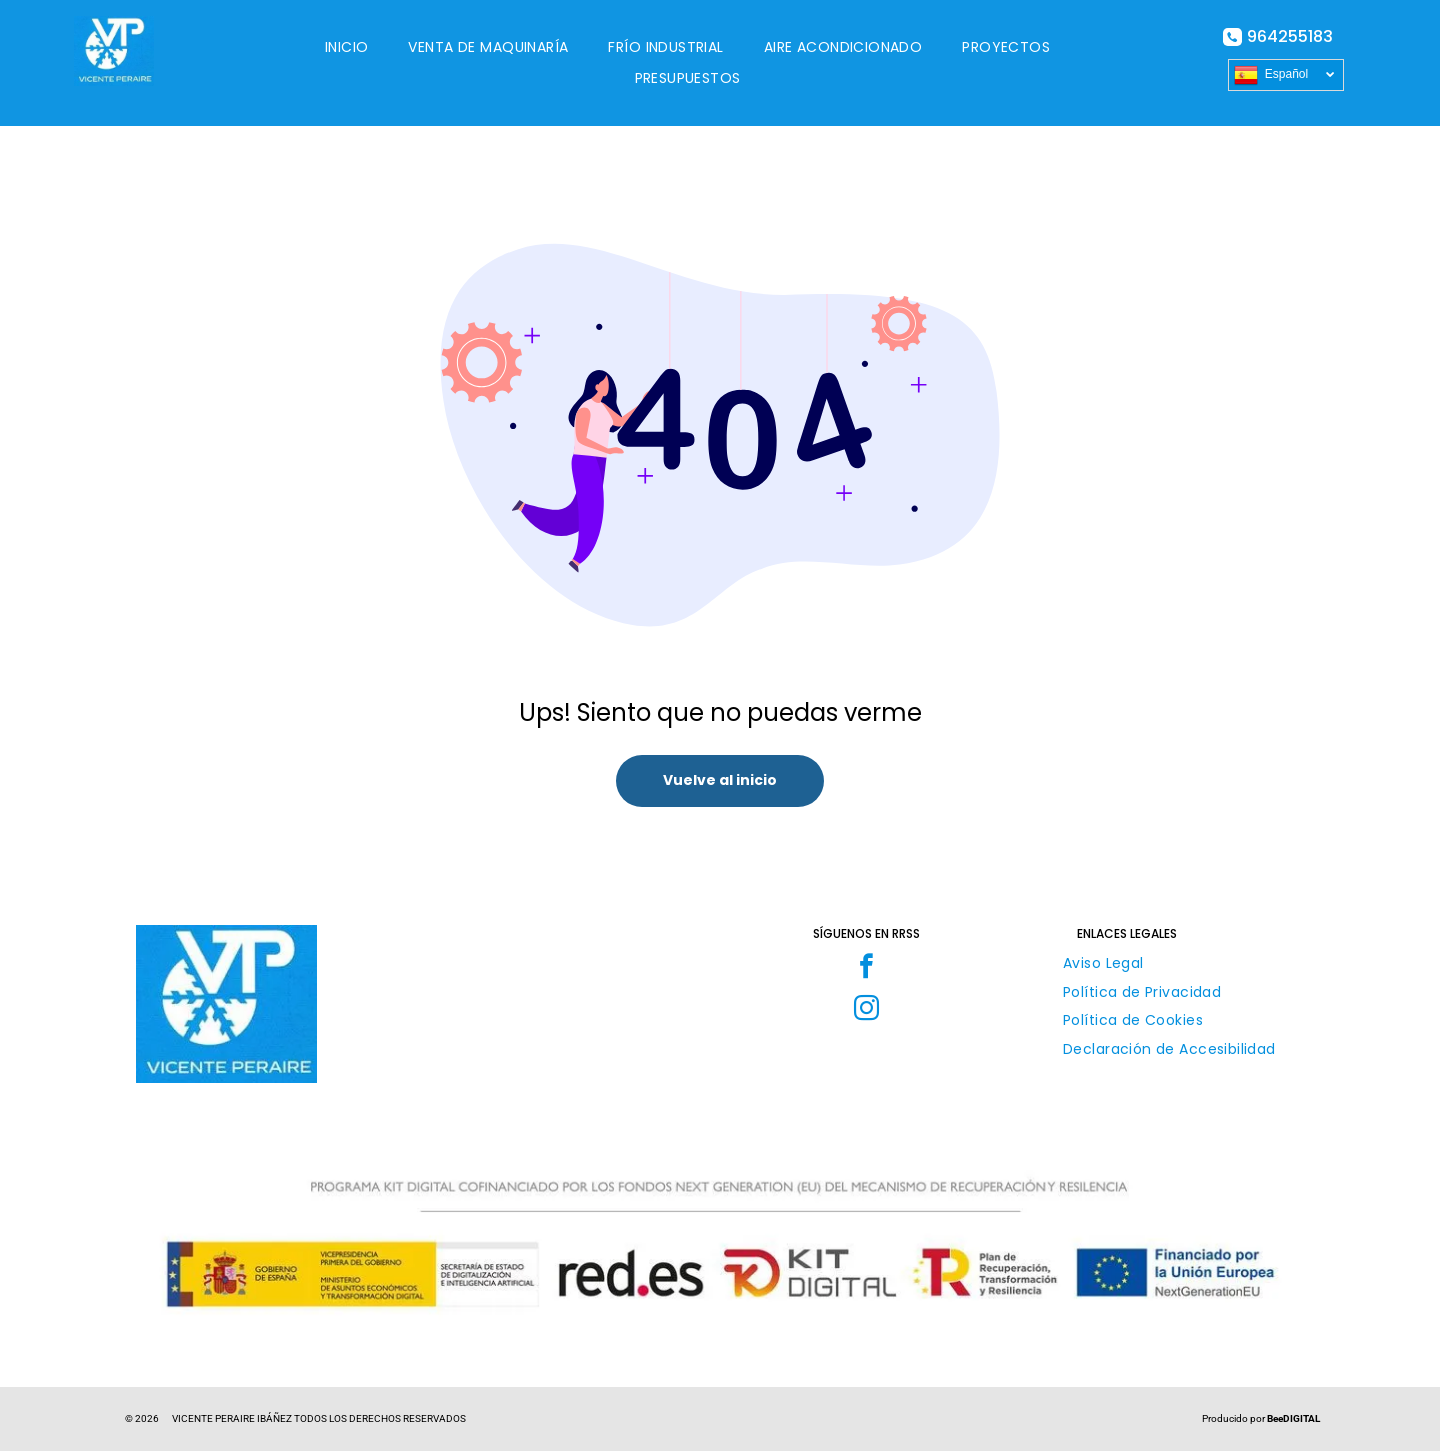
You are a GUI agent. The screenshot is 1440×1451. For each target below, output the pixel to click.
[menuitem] (347, 47)
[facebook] (866, 969)
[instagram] (866, 1011)
